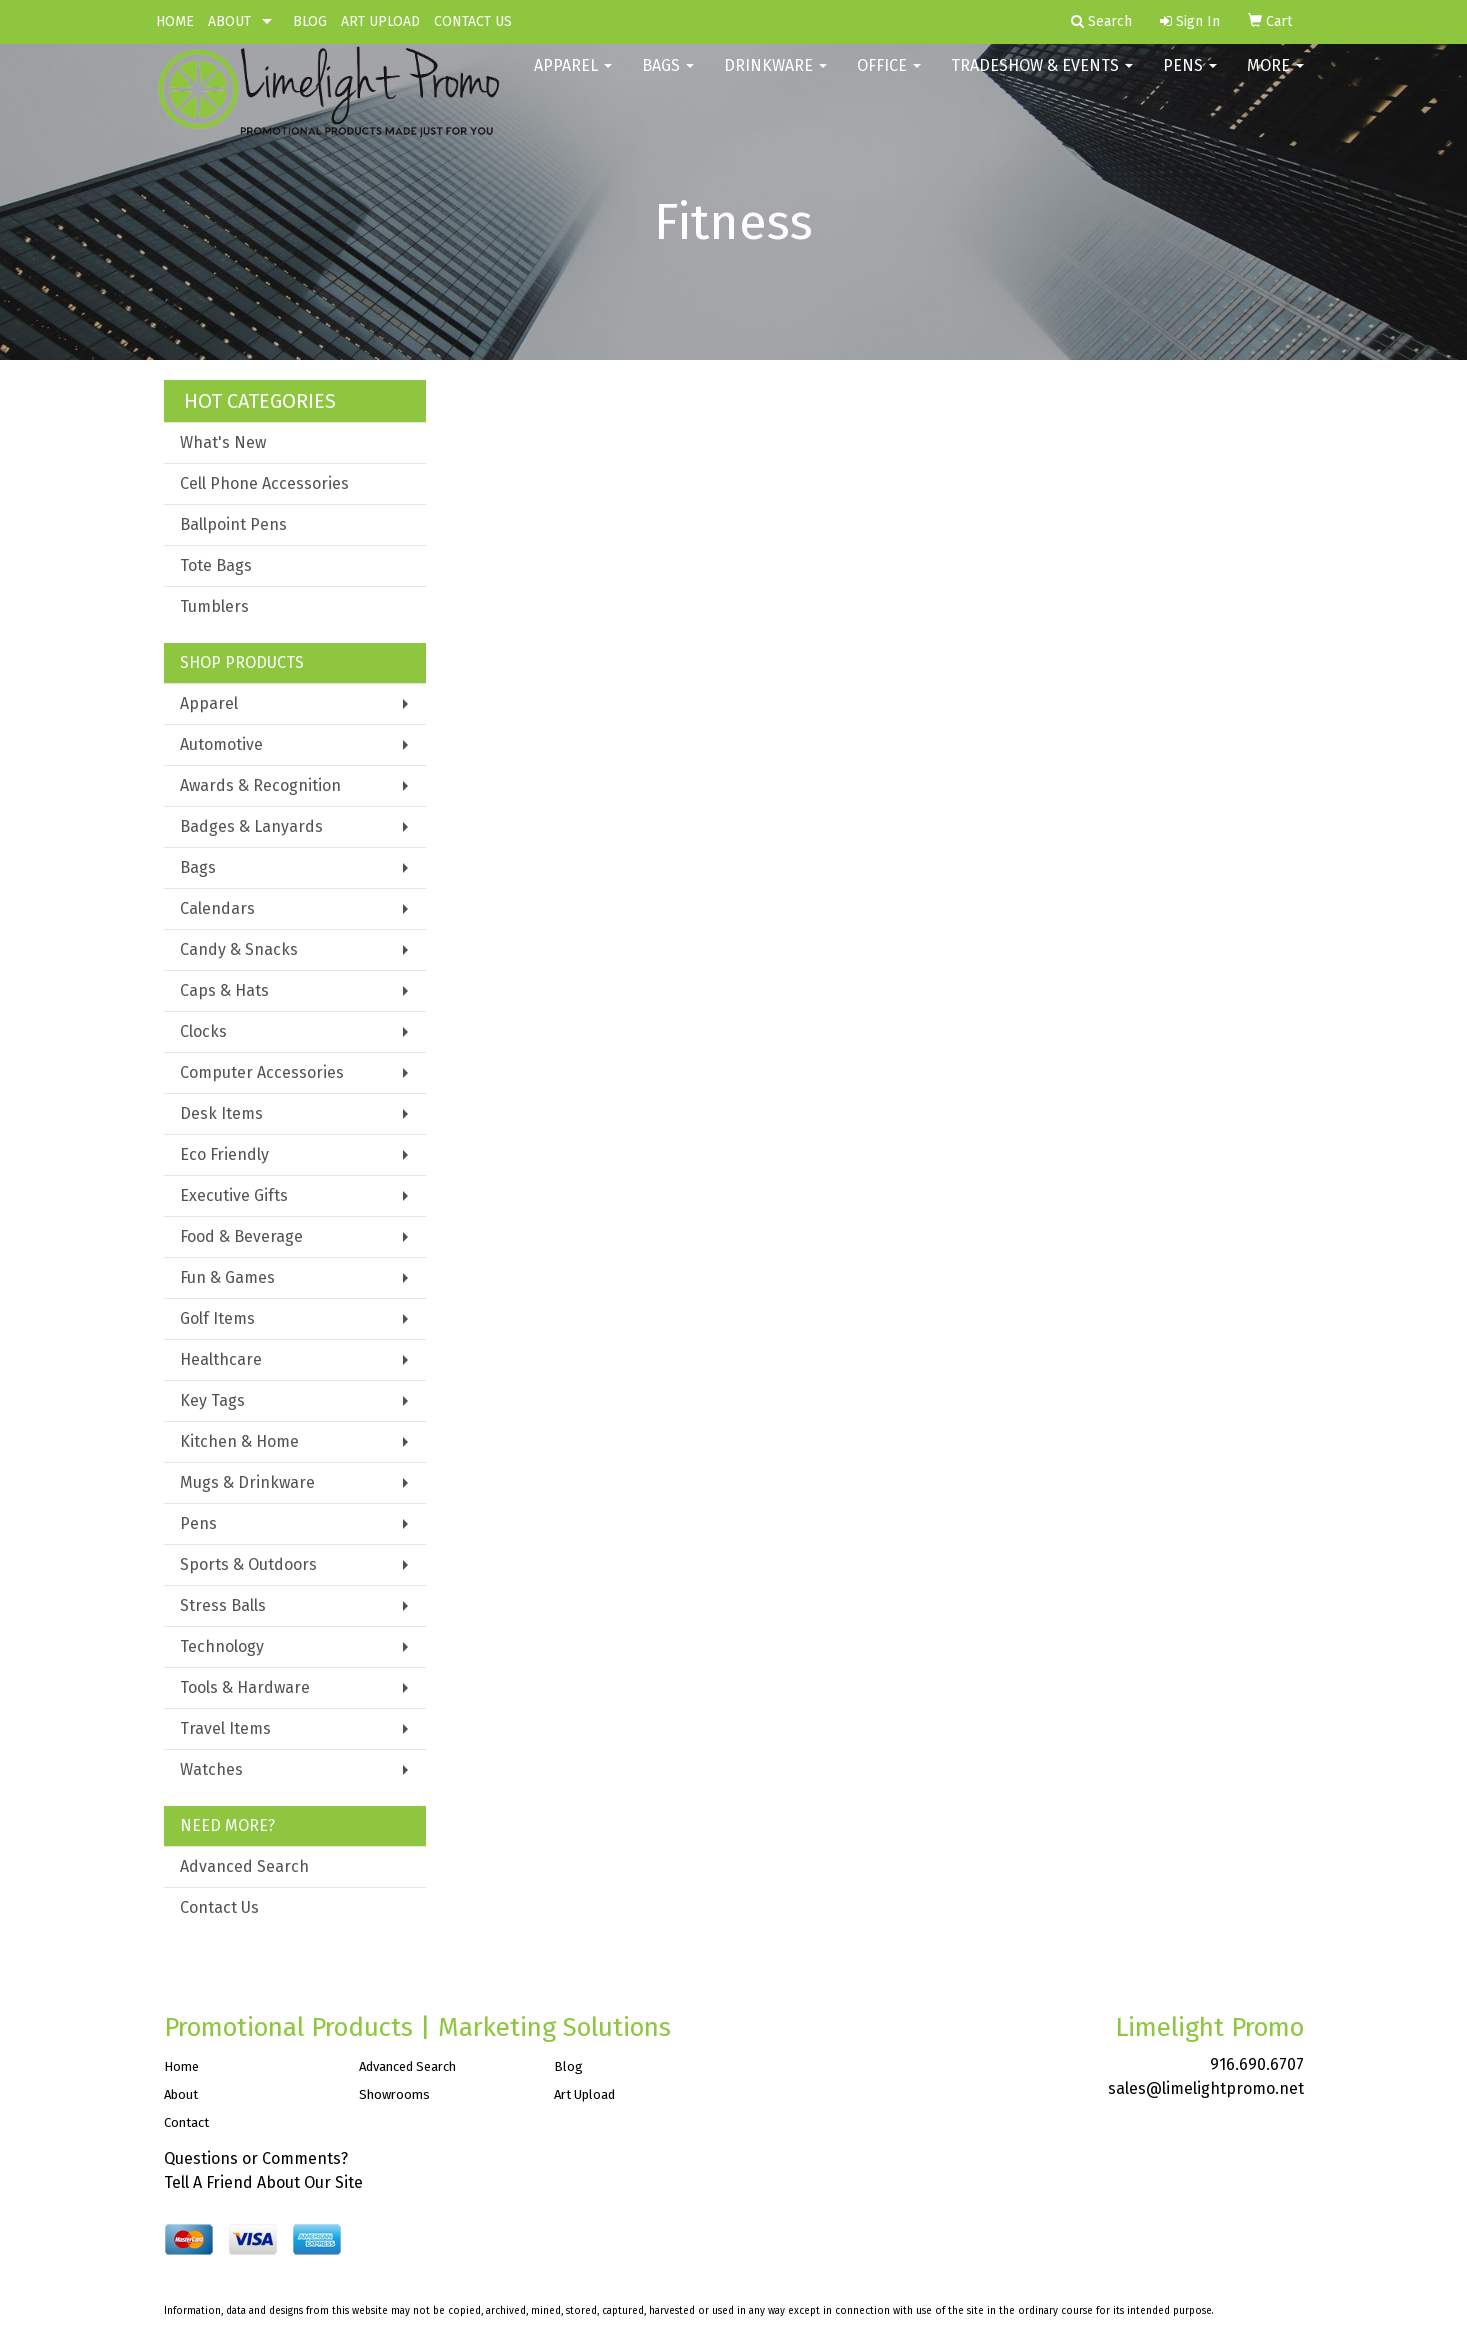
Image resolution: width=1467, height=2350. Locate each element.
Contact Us (219, 1907)
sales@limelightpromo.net (1206, 2088)
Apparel (573, 79)
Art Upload (584, 2094)
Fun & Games (227, 1277)
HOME (175, 21)
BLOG (310, 21)
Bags (668, 79)
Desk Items (221, 1113)
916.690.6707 (1257, 2064)
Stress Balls (223, 1605)
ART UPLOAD (380, 21)
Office (889, 79)
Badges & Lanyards (251, 826)
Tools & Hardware (245, 1687)
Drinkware (775, 79)
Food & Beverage (241, 1236)
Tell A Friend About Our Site (263, 2182)
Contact (186, 2122)
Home (181, 2066)
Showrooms (394, 2094)
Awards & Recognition (260, 785)
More (1275, 79)
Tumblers (214, 606)
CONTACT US (473, 21)
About (181, 2094)
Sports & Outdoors (248, 1564)
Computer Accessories (262, 1072)
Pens (1190, 79)
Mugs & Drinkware (247, 1482)
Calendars (217, 908)
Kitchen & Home (239, 1441)
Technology (222, 1646)
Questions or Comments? (256, 2158)
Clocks (203, 1031)
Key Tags (212, 1400)
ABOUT (229, 21)
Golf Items (217, 1318)
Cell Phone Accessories (264, 483)
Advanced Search (244, 1866)
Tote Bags (216, 565)
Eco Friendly (224, 1154)
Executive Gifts (234, 1195)
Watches (211, 1769)
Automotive (221, 744)
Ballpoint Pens (233, 524)
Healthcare (221, 1359)
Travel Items (225, 1728)
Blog (568, 2066)
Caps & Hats (224, 990)
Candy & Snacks (239, 949)
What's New (223, 442)
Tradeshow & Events (1042, 79)
